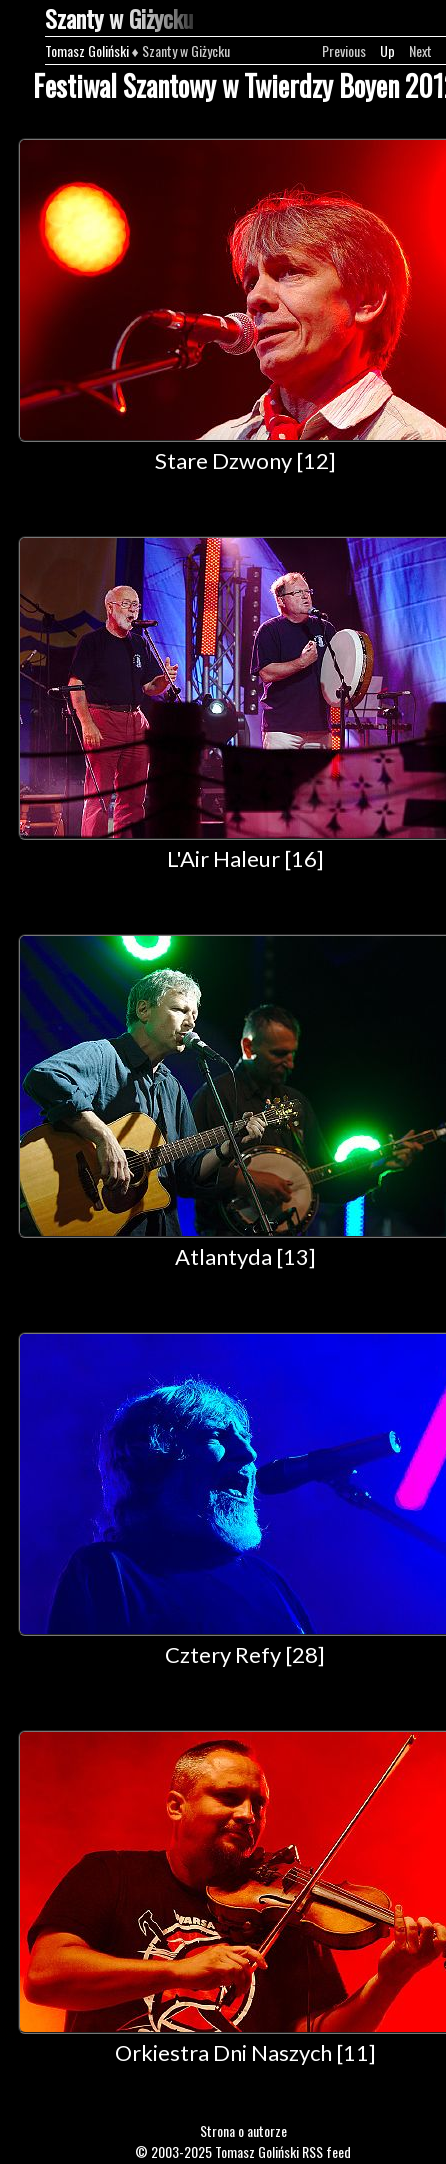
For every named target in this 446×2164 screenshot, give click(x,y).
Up (387, 50)
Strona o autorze (243, 2130)
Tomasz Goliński (87, 50)
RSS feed (326, 2151)
